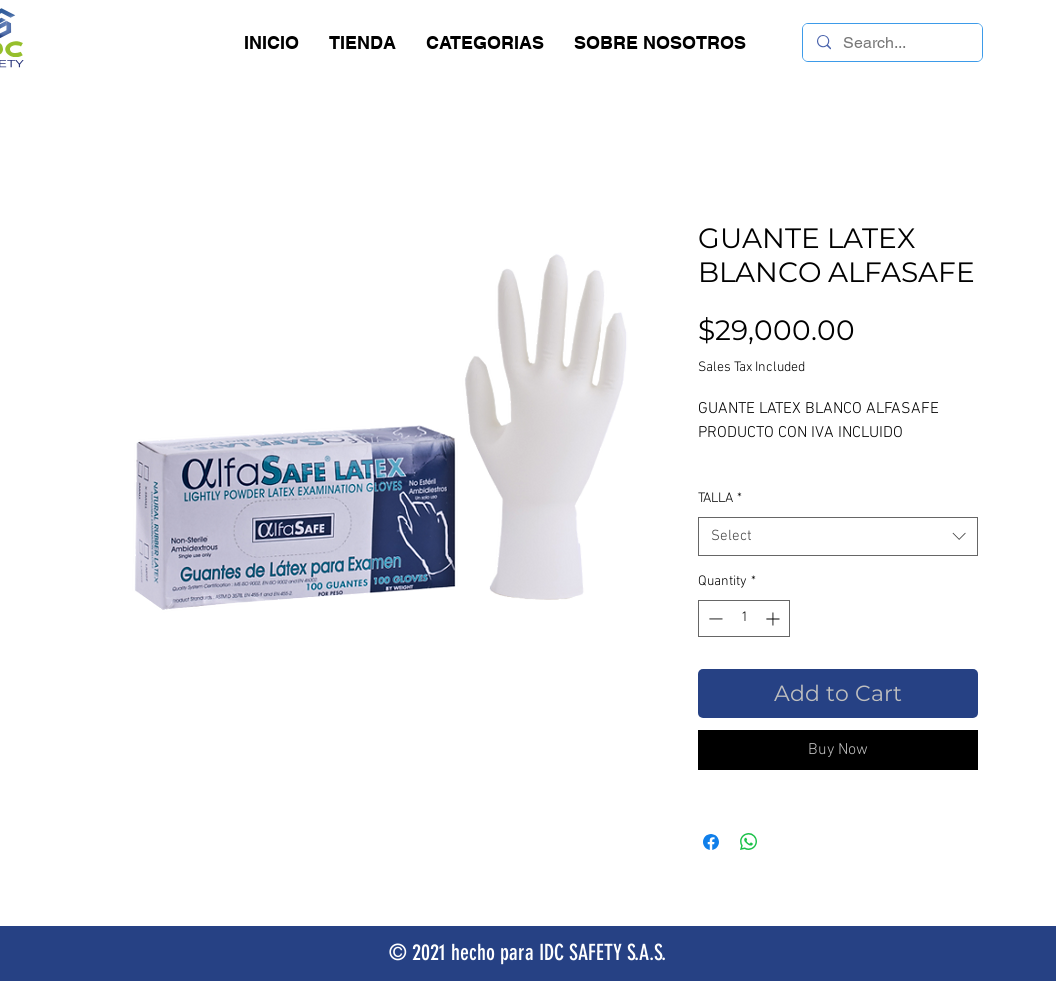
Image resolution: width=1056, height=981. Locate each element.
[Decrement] (713, 618)
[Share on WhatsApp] (749, 842)
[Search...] (891, 43)
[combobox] (838, 536)
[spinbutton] (744, 618)
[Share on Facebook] (711, 842)
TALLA (720, 498)
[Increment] (774, 618)
